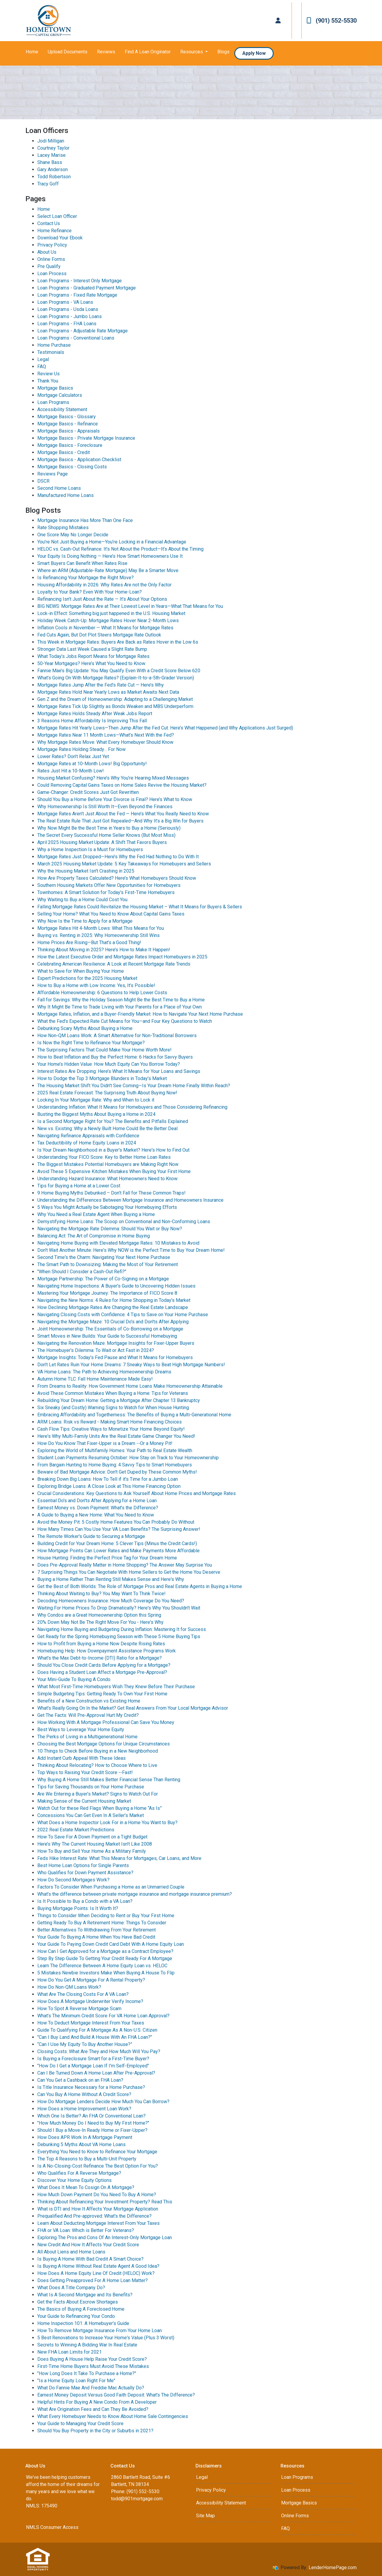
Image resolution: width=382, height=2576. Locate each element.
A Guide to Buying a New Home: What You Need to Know (95, 1515)
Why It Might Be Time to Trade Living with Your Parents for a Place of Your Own (119, 1007)
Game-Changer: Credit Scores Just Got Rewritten (88, 792)
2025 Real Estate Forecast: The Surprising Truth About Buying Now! (107, 1093)
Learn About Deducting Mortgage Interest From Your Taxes (98, 2223)
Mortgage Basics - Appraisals (68, 431)
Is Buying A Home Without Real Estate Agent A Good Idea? (98, 2266)
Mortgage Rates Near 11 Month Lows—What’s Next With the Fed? (105, 735)
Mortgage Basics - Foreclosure (69, 445)
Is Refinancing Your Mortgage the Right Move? (85, 577)
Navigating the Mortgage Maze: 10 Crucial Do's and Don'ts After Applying (113, 1322)
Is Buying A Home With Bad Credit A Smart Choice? (90, 2259)
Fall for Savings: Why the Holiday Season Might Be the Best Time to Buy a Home (121, 1000)
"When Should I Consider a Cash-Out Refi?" (81, 1271)
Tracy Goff (48, 184)
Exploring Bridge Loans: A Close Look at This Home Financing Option (109, 1486)
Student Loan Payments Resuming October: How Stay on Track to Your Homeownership (128, 1457)
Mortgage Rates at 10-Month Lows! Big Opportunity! (92, 763)
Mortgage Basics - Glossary (66, 416)
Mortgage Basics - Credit (63, 452)
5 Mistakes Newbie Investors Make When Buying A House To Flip (106, 1973)
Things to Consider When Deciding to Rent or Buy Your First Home (105, 1915)
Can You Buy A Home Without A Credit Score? (84, 2094)
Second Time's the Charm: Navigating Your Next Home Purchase (103, 1257)
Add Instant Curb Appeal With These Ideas (81, 1758)
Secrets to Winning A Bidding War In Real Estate (87, 2345)
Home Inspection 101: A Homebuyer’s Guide (83, 2323)
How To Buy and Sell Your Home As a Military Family (91, 1851)
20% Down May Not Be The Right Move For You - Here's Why (100, 1622)
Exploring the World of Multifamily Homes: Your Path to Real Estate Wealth (114, 1450)
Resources (192, 52)
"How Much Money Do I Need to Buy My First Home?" (93, 2123)
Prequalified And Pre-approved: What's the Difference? (94, 2216)
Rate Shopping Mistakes (63, 527)
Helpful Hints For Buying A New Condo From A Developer (97, 2402)
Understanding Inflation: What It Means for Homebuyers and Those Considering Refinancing (132, 1107)
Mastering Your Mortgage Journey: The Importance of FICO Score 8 (107, 1293)
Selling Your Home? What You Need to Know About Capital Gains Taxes (110, 914)
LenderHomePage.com (333, 2567)
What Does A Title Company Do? (71, 2287)
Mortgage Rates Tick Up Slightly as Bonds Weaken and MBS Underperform (115, 706)
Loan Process (52, 273)
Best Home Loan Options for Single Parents (83, 1865)
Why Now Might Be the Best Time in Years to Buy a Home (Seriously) (109, 828)
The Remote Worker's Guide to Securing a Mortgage (91, 1536)
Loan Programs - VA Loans (65, 302)
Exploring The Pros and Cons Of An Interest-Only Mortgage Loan (104, 2237)
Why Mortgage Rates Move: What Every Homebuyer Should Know (105, 742)
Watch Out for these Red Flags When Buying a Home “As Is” (99, 1808)
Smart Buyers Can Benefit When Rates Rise (82, 563)
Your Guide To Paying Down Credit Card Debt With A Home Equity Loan (110, 1944)
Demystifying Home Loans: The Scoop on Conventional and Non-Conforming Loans (123, 1221)
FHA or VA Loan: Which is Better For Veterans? (85, 2230)
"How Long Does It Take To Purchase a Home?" (86, 2373)
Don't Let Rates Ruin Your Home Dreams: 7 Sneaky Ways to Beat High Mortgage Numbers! (131, 1364)
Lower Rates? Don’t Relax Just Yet (73, 756)
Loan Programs (53, 402)
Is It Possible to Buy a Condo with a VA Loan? (85, 1901)
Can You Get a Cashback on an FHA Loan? (80, 2080)
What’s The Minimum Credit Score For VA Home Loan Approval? (103, 2016)
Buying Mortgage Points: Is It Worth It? (77, 1908)
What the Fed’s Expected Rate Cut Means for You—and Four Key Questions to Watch (124, 1021)
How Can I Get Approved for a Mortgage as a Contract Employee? (105, 1951)
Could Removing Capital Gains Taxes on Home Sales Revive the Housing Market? (122, 785)
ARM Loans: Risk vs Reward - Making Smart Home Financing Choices (109, 1422)
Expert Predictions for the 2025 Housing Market (87, 978)
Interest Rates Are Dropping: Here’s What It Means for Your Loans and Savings (118, 1071)
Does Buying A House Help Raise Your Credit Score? (92, 2359)
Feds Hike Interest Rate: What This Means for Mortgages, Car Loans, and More (119, 1858)
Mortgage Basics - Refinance (67, 424)
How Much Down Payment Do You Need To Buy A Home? (96, 2194)
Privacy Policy (52, 245)
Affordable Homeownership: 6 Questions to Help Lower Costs (102, 992)
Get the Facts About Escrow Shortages (77, 2302)
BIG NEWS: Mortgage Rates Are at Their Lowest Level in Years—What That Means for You (130, 606)
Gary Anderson (52, 169)
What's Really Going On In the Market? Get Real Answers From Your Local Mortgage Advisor (132, 1708)
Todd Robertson (54, 176)
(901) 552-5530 (331, 20)
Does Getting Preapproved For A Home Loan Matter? (92, 2280)
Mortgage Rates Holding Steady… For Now (81, 749)
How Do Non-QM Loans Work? (69, 1987)
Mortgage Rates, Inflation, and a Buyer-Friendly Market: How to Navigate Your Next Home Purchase (140, 1014)
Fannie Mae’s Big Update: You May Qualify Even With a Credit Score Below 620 (118, 670)
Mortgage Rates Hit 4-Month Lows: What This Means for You (100, 928)
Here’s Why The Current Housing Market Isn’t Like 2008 (94, 1844)
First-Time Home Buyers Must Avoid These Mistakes (93, 2366)
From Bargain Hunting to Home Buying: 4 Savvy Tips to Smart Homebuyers (114, 1465)
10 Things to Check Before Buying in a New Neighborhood (97, 1751)
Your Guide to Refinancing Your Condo (76, 2316)
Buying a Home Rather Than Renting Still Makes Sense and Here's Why (110, 1579)
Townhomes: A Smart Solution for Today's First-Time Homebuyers (106, 892)
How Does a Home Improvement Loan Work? (84, 2109)
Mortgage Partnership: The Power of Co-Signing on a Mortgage (103, 1279)
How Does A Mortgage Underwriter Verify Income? (90, 2001)
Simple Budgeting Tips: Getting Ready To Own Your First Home (102, 1694)
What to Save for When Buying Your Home (80, 971)
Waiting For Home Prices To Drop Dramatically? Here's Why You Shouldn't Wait (118, 1608)
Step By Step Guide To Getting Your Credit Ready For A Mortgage (104, 1958)
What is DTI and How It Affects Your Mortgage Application (97, 2209)
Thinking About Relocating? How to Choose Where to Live (97, 1765)
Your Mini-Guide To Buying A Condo (73, 1679)
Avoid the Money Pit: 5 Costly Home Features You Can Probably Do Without (115, 1522)
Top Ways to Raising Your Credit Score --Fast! (85, 1772)
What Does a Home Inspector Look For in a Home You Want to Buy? (107, 1822)
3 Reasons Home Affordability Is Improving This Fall (92, 721)
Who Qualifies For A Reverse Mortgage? (79, 2173)
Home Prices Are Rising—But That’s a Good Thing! (89, 942)
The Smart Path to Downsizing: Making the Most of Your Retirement (107, 1264)
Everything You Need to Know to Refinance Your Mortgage (97, 2151)
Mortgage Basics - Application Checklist (79, 459)
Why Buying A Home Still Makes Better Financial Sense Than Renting (108, 1779)
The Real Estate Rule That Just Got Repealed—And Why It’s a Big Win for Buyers (120, 821)
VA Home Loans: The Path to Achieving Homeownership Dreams (104, 1372)
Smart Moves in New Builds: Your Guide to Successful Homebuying (107, 1336)
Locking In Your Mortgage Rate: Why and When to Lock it (95, 1100)
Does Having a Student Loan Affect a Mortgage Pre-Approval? (102, 1672)
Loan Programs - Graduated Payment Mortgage (86, 288)
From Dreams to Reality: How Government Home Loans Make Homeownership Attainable (130, 1386)
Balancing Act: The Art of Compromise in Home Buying (93, 1236)
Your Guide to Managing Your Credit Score (80, 2423)
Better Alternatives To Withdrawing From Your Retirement (96, 1930)
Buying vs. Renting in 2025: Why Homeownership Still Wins (98, 935)
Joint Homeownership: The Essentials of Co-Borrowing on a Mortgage (110, 1329)
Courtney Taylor (53, 148)
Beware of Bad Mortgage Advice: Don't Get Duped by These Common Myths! (117, 1472)
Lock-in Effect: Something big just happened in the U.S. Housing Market (111, 613)
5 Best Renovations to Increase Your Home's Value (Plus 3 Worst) (105, 2337)
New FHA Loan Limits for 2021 (69, 2352)
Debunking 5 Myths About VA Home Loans (81, 2144)
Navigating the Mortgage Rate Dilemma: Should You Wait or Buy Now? (109, 1229)
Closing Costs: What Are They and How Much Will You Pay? (98, 2051)
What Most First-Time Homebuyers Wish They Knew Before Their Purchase (116, 1686)
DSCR (43, 481)
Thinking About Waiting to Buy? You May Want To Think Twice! (101, 1593)
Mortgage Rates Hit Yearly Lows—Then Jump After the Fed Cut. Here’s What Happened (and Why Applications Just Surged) (165, 728)
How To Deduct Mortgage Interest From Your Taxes (90, 2023)
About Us (46, 252)
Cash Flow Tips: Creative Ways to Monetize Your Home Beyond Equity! (111, 1429)
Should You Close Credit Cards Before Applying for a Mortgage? (103, 1665)
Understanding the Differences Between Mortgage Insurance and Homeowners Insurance (130, 1200)
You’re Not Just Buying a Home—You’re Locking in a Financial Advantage (111, 542)
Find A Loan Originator (148, 52)
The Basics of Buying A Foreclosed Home (80, 2309)
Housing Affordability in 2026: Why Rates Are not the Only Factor (104, 585)
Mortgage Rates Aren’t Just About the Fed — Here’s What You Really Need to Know (123, 814)
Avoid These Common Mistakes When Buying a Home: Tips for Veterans (112, 1393)
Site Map (205, 2515)
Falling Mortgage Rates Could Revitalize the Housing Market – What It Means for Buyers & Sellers (139, 907)
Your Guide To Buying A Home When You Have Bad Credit (96, 1937)
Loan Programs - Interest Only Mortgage (79, 281)
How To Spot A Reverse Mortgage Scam (79, 2008)
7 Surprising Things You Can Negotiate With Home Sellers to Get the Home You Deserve (128, 1572)
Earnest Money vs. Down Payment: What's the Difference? (97, 1508)
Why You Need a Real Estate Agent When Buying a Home (96, 1214)
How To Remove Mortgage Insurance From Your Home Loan (99, 2330)
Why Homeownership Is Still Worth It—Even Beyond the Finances (104, 806)
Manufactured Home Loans (65, 495)
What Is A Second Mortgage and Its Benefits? (85, 2295)
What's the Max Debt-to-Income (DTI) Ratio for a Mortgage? (99, 1658)
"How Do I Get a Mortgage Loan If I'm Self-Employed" (93, 2066)
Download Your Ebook (60, 238)
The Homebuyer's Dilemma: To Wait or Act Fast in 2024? (95, 1350)
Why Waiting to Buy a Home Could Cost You (82, 899)
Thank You (47, 381)
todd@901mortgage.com (137, 2498)
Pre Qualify (49, 266)
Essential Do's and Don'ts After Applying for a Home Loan (97, 1500)
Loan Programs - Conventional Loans (75, 338)
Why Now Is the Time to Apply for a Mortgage (85, 921)
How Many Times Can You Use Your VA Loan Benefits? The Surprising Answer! (118, 1529)
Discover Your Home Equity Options (74, 2180)
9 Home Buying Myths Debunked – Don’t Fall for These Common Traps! (111, 1193)
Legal (43, 359)
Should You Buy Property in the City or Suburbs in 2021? (95, 2431)
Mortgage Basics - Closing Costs (72, 467)
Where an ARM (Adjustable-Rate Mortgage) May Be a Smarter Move (107, 570)
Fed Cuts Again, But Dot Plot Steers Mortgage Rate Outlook (99, 635)
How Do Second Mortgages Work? (73, 1880)
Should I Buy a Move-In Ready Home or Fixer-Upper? (92, 2130)
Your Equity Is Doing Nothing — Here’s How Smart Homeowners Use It (110, 556)
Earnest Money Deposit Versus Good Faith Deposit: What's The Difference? (116, 2395)
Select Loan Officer (57, 216)
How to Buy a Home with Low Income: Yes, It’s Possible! (96, 985)
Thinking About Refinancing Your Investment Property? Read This (104, 2202)
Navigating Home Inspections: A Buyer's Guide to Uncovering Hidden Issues (116, 1286)
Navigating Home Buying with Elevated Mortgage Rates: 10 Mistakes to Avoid (118, 1243)
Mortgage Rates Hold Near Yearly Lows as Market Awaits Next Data (108, 692)
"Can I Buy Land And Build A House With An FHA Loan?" (94, 2037)
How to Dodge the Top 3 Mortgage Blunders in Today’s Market (102, 1078)
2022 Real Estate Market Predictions (75, 1830)
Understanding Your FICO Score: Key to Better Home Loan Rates (104, 1157)
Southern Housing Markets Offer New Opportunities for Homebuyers (109, 885)
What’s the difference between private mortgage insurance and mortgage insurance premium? (134, 1894)
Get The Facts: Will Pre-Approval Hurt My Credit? (88, 1715)
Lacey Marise (51, 155)
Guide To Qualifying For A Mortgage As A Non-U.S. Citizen (97, 2030)
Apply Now (254, 53)
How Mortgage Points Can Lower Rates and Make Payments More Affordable (118, 1550)
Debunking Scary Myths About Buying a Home (85, 1028)
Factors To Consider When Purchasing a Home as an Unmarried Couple (110, 1887)
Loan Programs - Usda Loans (67, 309)
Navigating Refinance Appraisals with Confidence (88, 1135)
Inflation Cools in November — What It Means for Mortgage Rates (105, 628)
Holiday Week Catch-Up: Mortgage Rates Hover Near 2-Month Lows (108, 620)
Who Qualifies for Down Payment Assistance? (85, 1872)
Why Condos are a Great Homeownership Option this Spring (99, 1615)
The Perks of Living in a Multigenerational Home (87, 1736)
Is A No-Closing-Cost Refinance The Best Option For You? (97, 2166)
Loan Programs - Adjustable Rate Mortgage (82, 331)
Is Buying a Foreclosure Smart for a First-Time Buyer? (93, 2058)
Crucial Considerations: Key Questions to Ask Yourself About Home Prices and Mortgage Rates (136, 1493)
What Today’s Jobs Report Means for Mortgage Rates (93, 656)
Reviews (106, 52)
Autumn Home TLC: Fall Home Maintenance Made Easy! (95, 1379)
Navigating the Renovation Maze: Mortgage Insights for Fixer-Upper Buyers (115, 1343)
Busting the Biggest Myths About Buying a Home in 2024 (96, 1114)
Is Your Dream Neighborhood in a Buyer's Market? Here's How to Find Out (113, 1150)
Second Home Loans (59, 488)
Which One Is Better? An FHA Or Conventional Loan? (91, 2116)
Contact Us (48, 223)
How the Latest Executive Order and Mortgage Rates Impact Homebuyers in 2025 (122, 957)
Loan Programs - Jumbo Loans (69, 316)
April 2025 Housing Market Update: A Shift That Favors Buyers (102, 842)
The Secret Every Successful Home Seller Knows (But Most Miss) (106, 835)
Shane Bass (49, 162)
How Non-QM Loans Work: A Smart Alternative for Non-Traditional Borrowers (117, 1035)
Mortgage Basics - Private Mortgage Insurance (86, 438)
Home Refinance (54, 230)
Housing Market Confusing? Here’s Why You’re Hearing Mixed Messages (113, 778)
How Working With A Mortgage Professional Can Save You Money (105, 1722)
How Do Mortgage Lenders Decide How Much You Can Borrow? (103, 2101)
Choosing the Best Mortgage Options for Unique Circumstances (103, 1744)
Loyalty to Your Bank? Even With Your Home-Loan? (89, 592)
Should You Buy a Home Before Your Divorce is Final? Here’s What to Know (114, 799)
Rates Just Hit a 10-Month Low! (70, 771)
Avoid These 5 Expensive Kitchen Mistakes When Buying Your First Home (114, 1171)
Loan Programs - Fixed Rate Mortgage (77, 295)
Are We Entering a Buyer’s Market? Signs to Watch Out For (97, 1794)
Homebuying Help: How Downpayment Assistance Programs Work (106, 1651)
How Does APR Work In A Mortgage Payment (84, 2137)
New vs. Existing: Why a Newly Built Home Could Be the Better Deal (107, 1128)
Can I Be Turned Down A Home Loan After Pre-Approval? (96, 2073)
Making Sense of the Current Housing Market (84, 1801)
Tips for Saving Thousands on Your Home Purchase (90, 1787)
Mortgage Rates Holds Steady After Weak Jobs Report (94, 713)
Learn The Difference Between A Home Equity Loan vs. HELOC (102, 1965)
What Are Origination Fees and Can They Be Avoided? (92, 2409)
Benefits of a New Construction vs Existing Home (88, 1701)
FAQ (41, 366)
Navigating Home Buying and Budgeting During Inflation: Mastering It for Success (121, 1629)
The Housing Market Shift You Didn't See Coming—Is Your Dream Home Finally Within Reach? (133, 1085)
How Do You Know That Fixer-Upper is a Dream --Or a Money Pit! (104, 1443)
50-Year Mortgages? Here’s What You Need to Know (91, 663)
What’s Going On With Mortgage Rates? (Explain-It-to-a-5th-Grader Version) (115, 678)
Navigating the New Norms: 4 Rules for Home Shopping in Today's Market (113, 1300)
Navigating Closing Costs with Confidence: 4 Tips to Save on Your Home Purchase (122, 1314)
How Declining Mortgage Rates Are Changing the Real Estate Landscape (112, 1307)
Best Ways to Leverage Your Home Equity (80, 1729)
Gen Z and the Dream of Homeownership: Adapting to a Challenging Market (115, 699)
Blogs (223, 52)
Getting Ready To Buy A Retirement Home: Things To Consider (101, 1923)
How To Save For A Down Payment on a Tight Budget (92, 1837)
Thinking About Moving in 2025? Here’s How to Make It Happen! (103, 949)
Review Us (48, 374)
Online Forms (51, 259)
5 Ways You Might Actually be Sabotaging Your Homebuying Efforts (107, 1207)
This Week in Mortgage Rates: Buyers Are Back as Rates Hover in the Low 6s (117, 642)
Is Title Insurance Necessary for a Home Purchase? (91, 2087)
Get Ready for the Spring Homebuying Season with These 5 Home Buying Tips (118, 1636)
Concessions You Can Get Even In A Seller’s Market (90, 1815)
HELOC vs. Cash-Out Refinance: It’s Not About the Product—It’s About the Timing (120, 549)
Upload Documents (67, 52)
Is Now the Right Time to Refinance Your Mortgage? (91, 1042)
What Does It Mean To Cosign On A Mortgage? (85, 2187)
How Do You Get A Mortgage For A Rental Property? (91, 1980)
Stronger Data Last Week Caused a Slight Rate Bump (92, 649)
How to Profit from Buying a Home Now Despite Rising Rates (101, 1643)
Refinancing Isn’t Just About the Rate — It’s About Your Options (102, 599)
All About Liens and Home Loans (71, 2252)
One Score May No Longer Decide (72, 534)
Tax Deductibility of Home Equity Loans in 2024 (86, 1143)
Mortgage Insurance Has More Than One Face (85, 520)
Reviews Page (52, 474)
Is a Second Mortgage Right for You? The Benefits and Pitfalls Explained (112, 1121)
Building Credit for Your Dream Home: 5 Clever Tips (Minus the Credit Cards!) (117, 1543)
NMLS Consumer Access (52, 2527)
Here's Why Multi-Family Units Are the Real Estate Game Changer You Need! (116, 1436)
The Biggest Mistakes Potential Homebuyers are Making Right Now (107, 1164)
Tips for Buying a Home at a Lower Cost (78, 1186)
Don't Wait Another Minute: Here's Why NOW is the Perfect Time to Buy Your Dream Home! (131, 1250)
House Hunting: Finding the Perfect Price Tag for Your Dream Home (107, 1558)
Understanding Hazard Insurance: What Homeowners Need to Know (107, 1178)
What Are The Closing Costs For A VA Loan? (83, 1994)
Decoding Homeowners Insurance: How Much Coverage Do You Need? (110, 1601)
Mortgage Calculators (59, 395)
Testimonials (50, 352)
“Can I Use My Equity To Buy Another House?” (84, 2044)
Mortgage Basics (55, 388)
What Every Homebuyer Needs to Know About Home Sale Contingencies (112, 2416)
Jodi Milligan (50, 141)
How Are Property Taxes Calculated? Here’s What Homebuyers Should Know (116, 878)
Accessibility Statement (62, 409)
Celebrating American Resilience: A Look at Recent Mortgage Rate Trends (113, 964)
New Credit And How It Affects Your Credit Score (88, 2244)
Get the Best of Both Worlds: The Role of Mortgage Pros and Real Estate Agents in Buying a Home (139, 1586)
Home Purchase (54, 345)
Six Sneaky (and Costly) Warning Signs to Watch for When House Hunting (113, 1407)
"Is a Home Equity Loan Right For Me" (76, 2380)
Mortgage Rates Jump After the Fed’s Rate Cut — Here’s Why (100, 685)
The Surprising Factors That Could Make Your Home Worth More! (104, 1050)
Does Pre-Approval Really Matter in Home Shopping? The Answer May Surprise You (124, 1565)
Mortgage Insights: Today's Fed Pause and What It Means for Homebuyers (115, 1357)
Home (32, 52)
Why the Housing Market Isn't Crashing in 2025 (85, 871)
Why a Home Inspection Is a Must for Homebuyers (90, 849)
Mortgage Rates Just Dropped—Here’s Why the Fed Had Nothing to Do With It (118, 856)
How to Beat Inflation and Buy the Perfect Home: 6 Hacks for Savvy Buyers (115, 1057)
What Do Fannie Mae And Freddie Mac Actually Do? (90, 2388)
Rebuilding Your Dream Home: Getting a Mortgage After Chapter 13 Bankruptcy (118, 1400)
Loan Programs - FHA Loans (66, 323)
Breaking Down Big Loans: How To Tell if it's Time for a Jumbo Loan (107, 1479)
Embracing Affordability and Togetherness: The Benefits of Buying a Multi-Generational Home (134, 1415)
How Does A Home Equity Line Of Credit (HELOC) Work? (96, 2273)
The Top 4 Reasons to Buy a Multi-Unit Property (86, 2159)
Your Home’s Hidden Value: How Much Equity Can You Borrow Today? (108, 1064)
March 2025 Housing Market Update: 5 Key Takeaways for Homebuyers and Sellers (124, 864)
